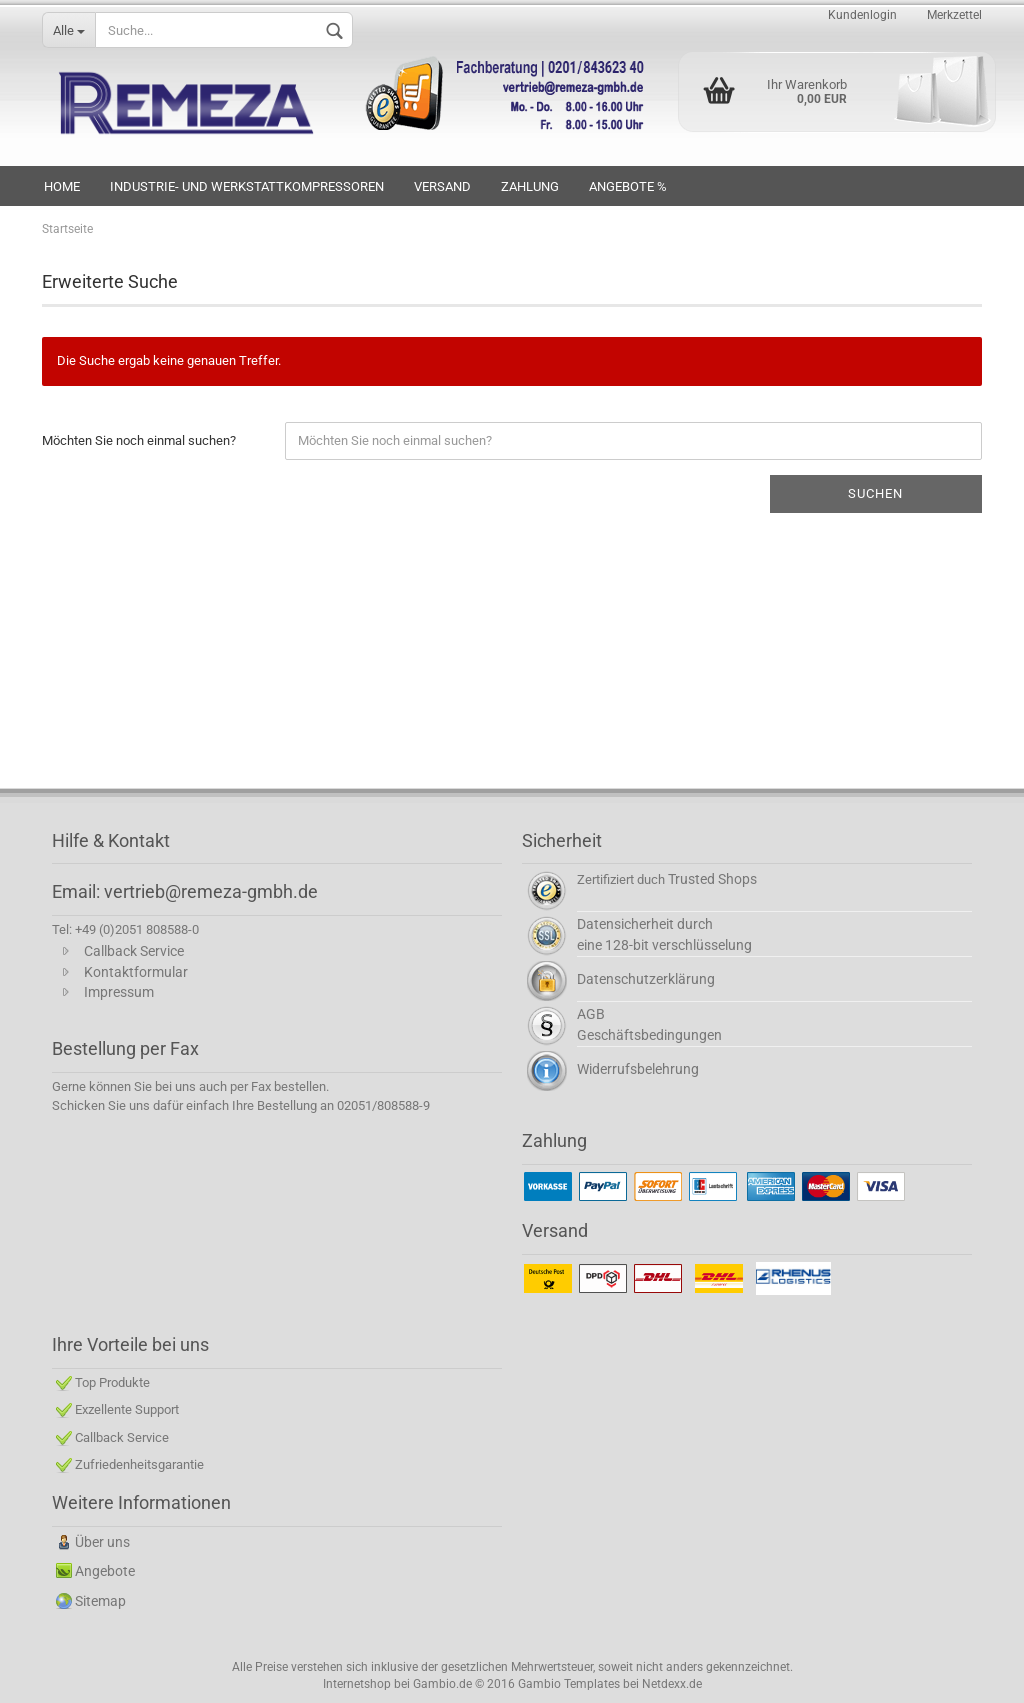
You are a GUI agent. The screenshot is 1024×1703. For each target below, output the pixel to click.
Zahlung (530, 186)
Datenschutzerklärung (646, 979)
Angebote (105, 1571)
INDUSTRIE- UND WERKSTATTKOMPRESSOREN (247, 186)
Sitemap (100, 1601)
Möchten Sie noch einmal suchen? (139, 440)
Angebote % (628, 186)
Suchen (875, 493)
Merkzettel (954, 15)
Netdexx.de (672, 1684)
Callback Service (134, 951)
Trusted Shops (712, 879)
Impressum (119, 992)
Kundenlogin (862, 15)
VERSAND (442, 186)
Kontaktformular (136, 972)
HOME (62, 186)
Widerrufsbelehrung (638, 1069)
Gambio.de (442, 1684)
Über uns (102, 1542)
